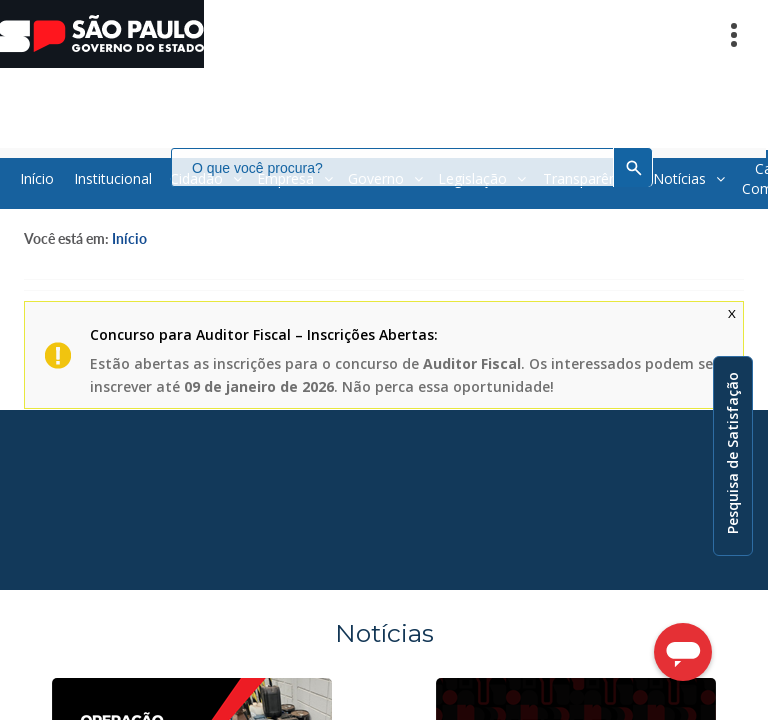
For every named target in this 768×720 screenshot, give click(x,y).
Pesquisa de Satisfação (732, 453)
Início (129, 238)
